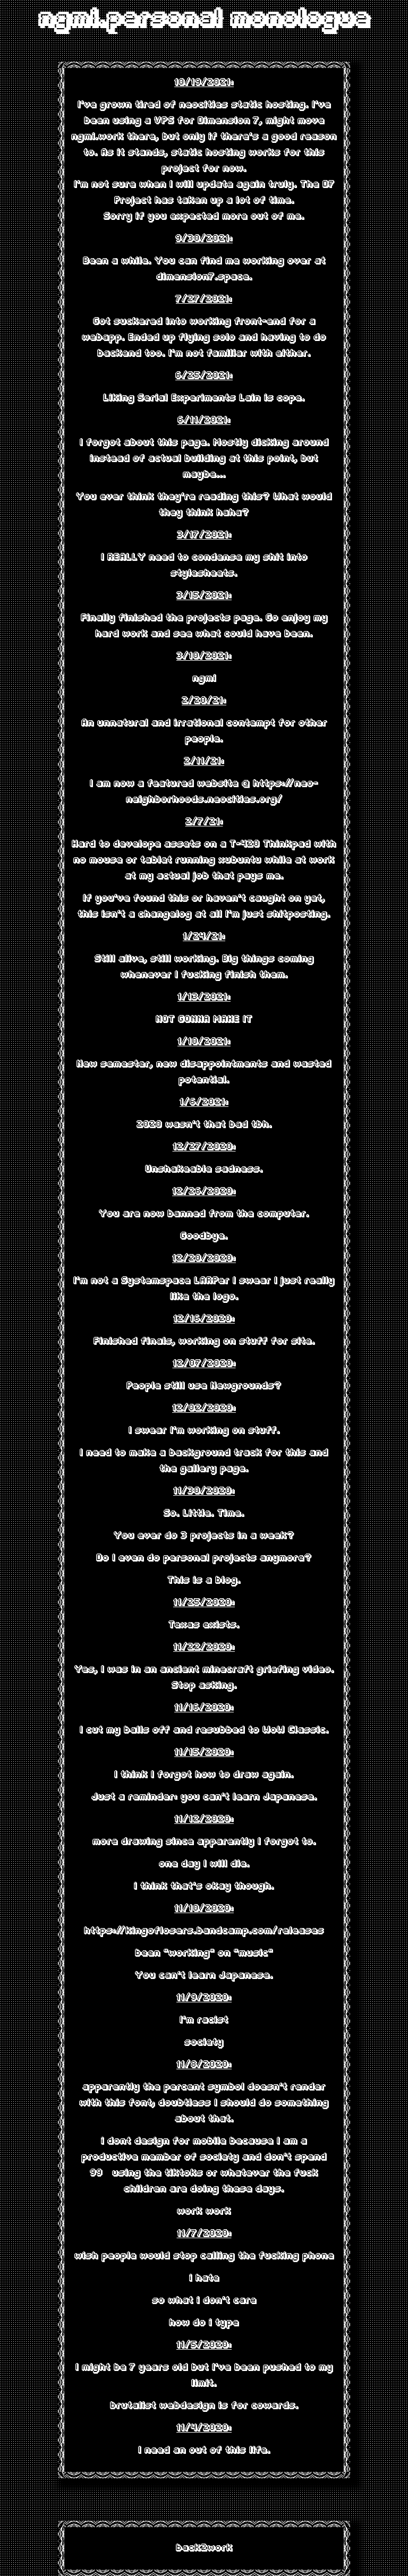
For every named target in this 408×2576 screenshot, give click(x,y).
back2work (204, 2548)
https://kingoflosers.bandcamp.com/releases (204, 1931)
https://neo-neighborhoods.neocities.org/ (222, 792)
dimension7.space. (204, 277)
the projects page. (214, 618)
